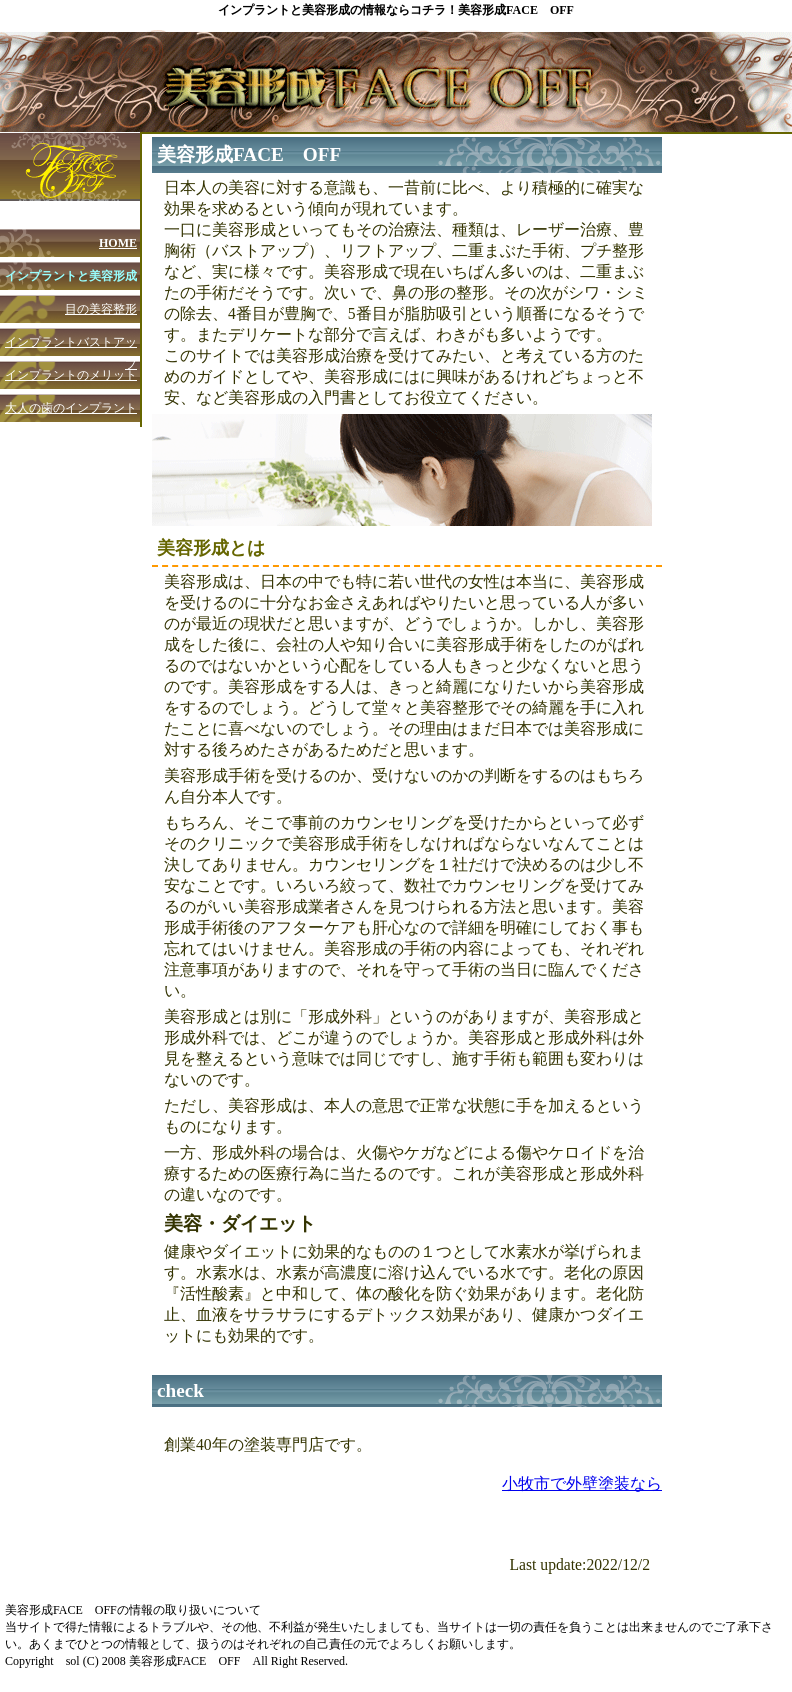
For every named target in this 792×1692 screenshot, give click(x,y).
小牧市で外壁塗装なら (582, 1483)
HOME (118, 243)
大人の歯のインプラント (71, 408)
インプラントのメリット (71, 375)
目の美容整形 (101, 309)
